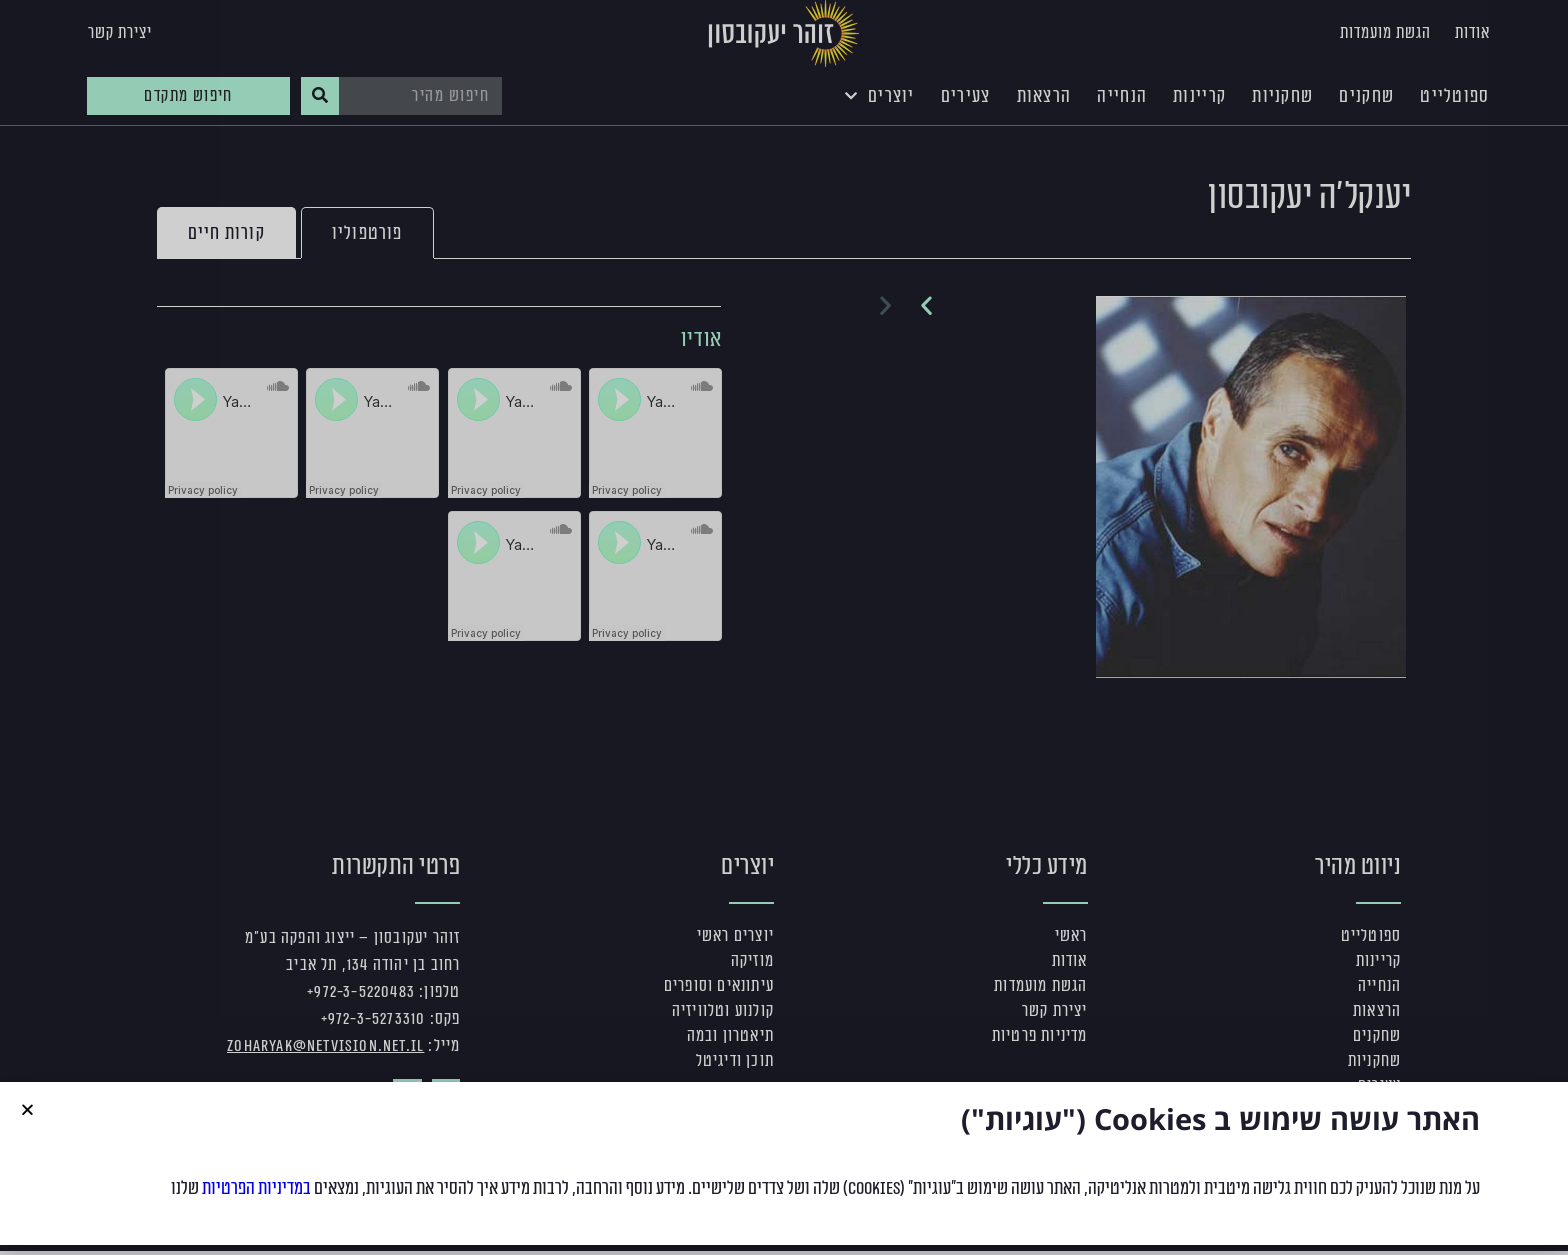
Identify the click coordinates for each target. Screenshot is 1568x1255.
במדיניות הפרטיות (256, 1188)
